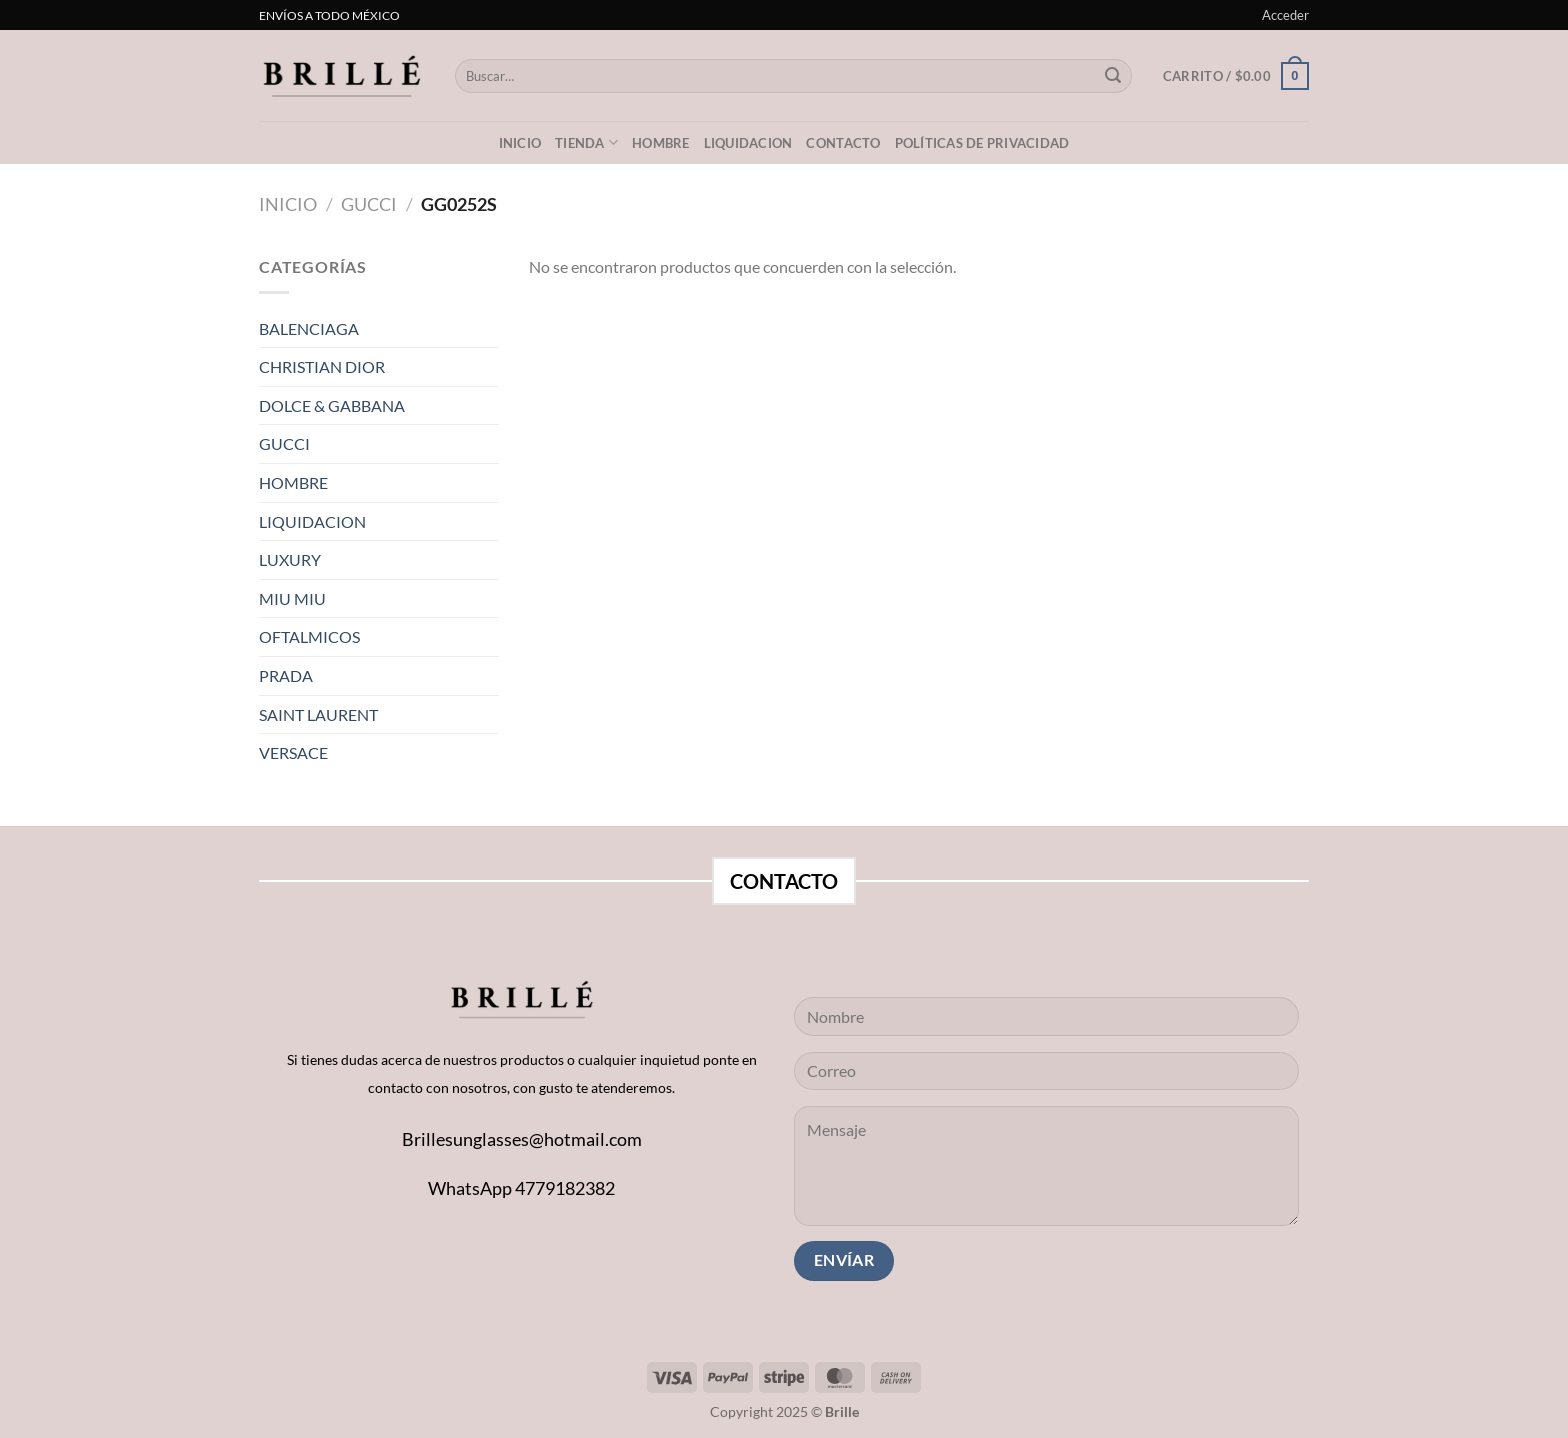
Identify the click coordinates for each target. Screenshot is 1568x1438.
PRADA (286, 675)
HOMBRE (293, 482)
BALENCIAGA (309, 328)
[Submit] (1113, 76)
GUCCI (369, 204)
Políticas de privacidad (982, 143)
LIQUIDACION (748, 143)
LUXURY (290, 559)
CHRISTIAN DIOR (322, 366)
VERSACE (293, 752)
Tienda (586, 142)
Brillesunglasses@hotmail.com (522, 1139)
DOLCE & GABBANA (332, 405)
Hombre (661, 143)
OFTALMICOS (309, 636)
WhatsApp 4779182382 (521, 1188)
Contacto (843, 143)
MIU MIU (292, 598)
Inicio (520, 143)
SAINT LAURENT (318, 714)
